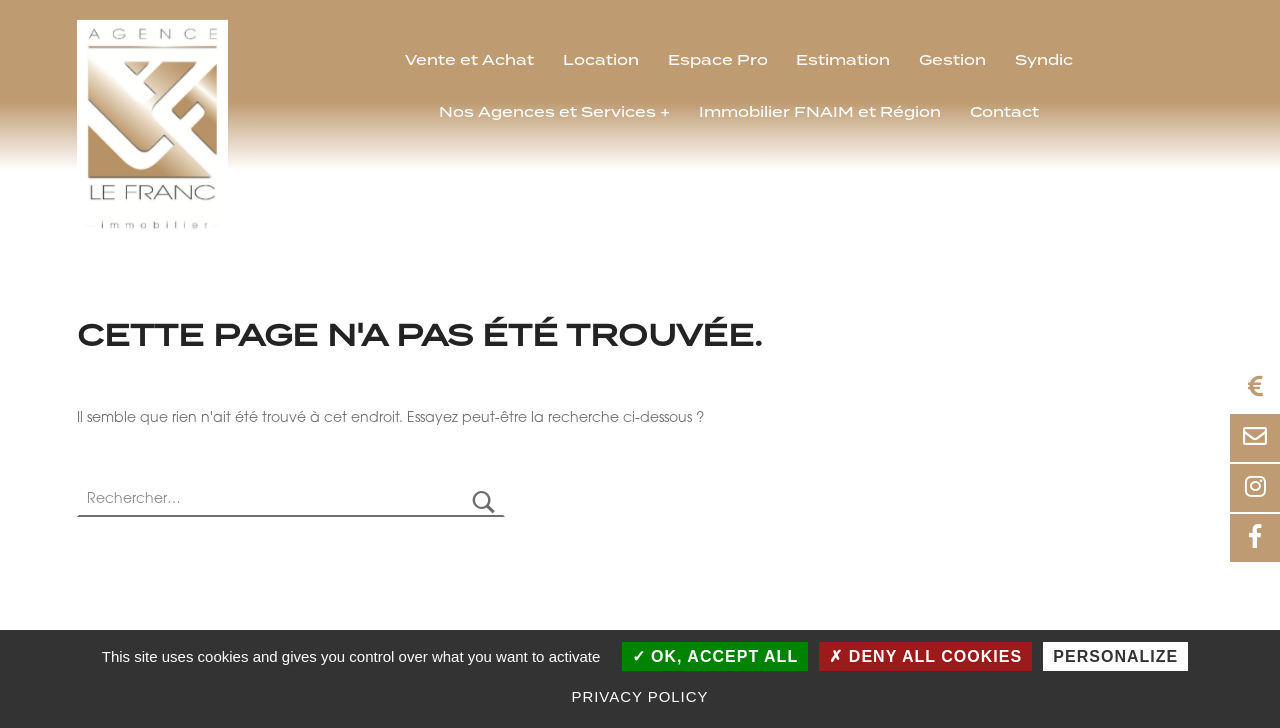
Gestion (952, 61)
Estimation (843, 61)
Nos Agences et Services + (554, 113)
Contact (1004, 113)
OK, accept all (715, 656)
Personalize (1115, 656)
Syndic (1044, 61)
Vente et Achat (469, 61)
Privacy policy (640, 696)
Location (601, 61)
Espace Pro (718, 61)
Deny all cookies (925, 656)
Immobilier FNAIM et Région (820, 113)
